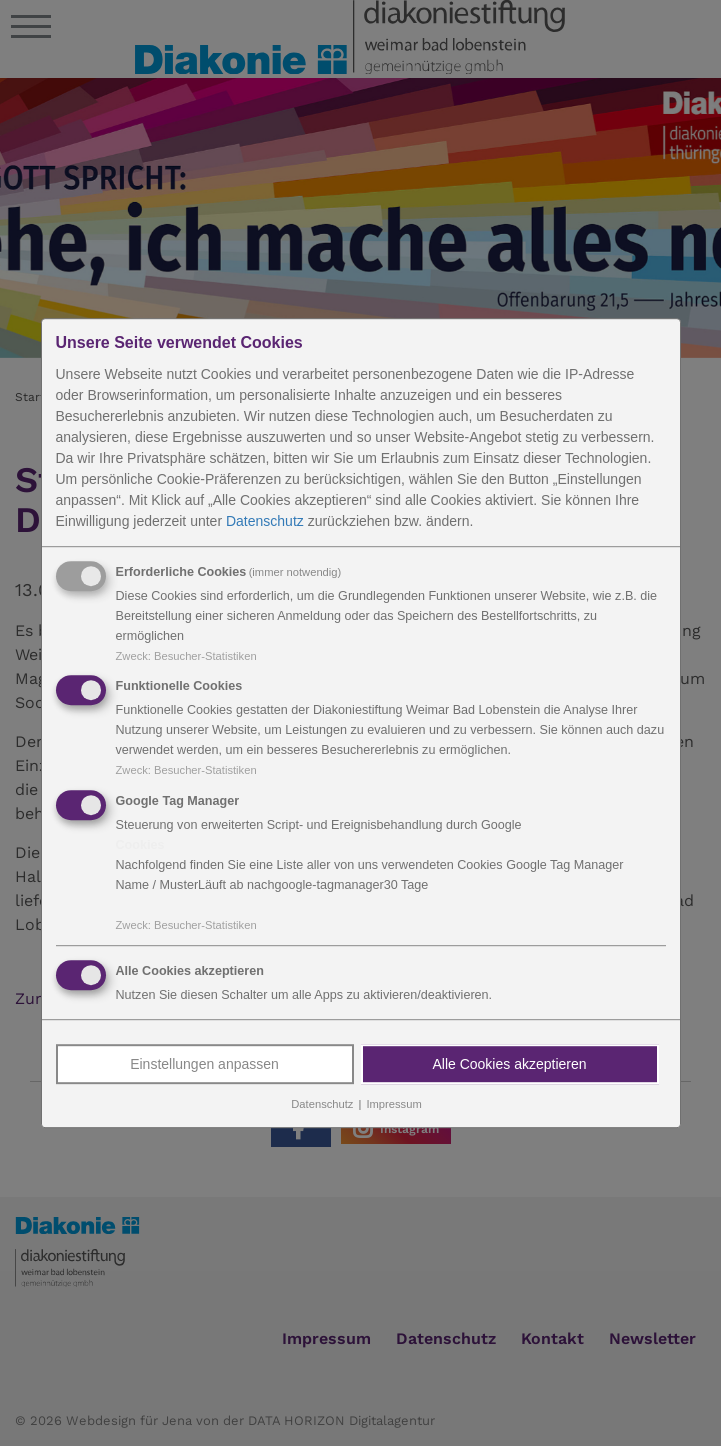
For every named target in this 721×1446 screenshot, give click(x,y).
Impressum (393, 1104)
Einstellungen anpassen (204, 1064)
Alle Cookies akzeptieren (509, 1064)
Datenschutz (265, 521)
